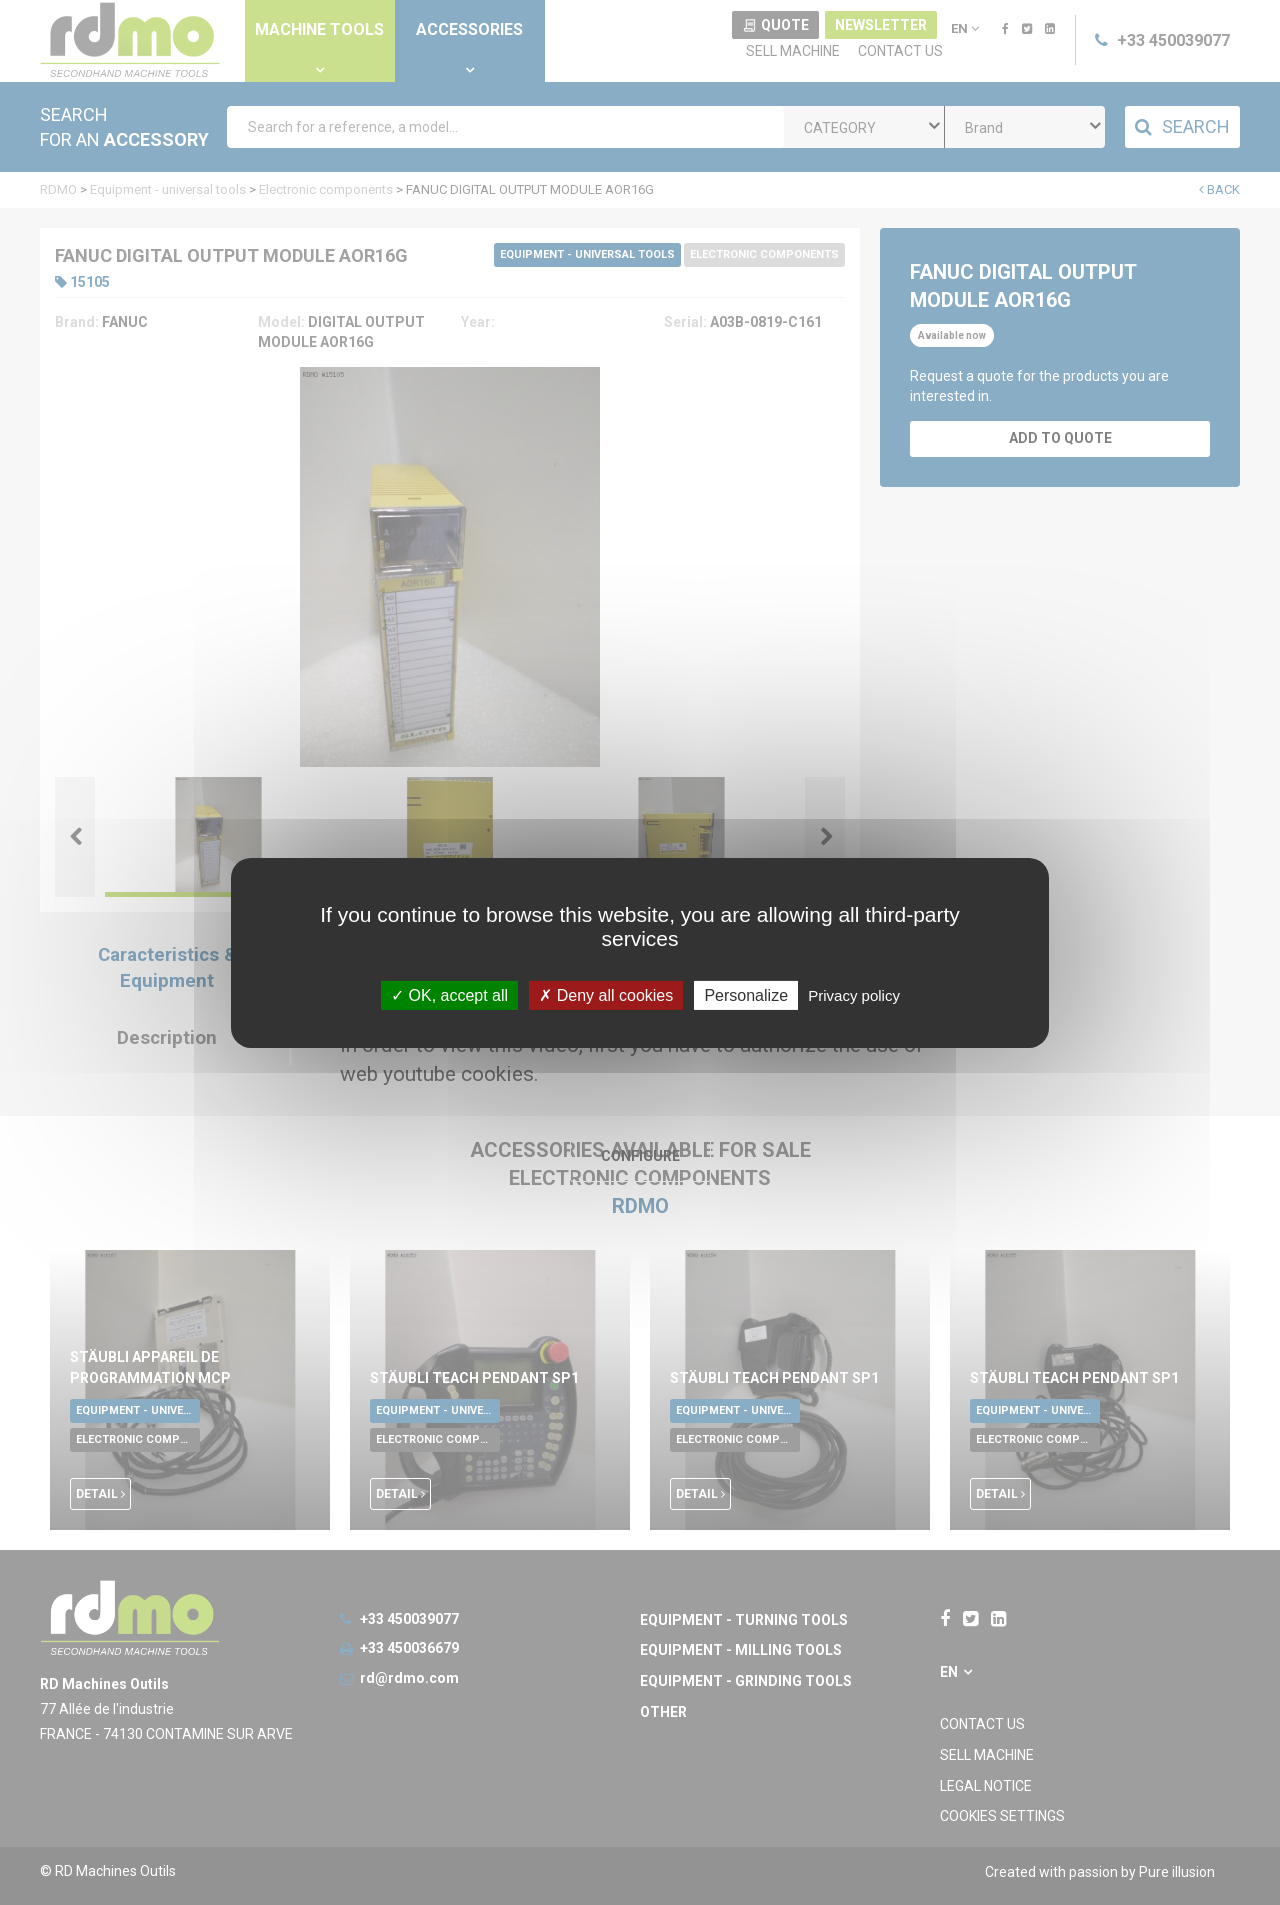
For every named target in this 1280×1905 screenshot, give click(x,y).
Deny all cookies (606, 994)
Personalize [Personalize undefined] (746, 994)
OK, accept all (449, 994)
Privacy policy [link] (854, 994)
